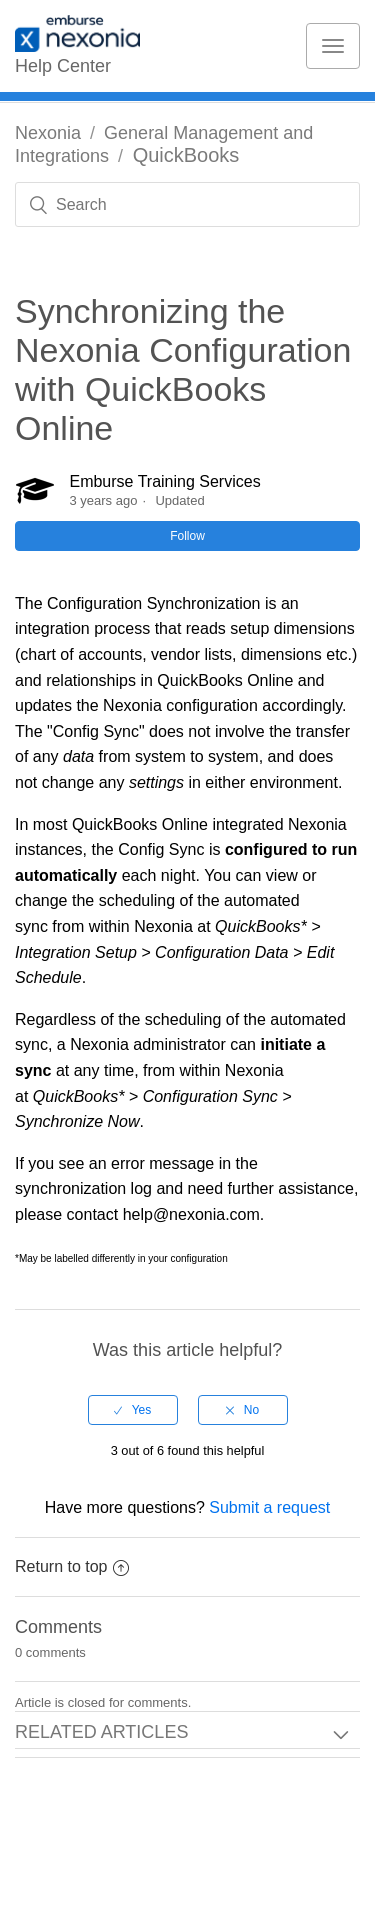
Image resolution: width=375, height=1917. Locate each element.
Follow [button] (187, 536)
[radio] (133, 1410)
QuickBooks (186, 155)
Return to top (72, 1566)
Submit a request (269, 1507)
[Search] (187, 204)
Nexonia (48, 133)
